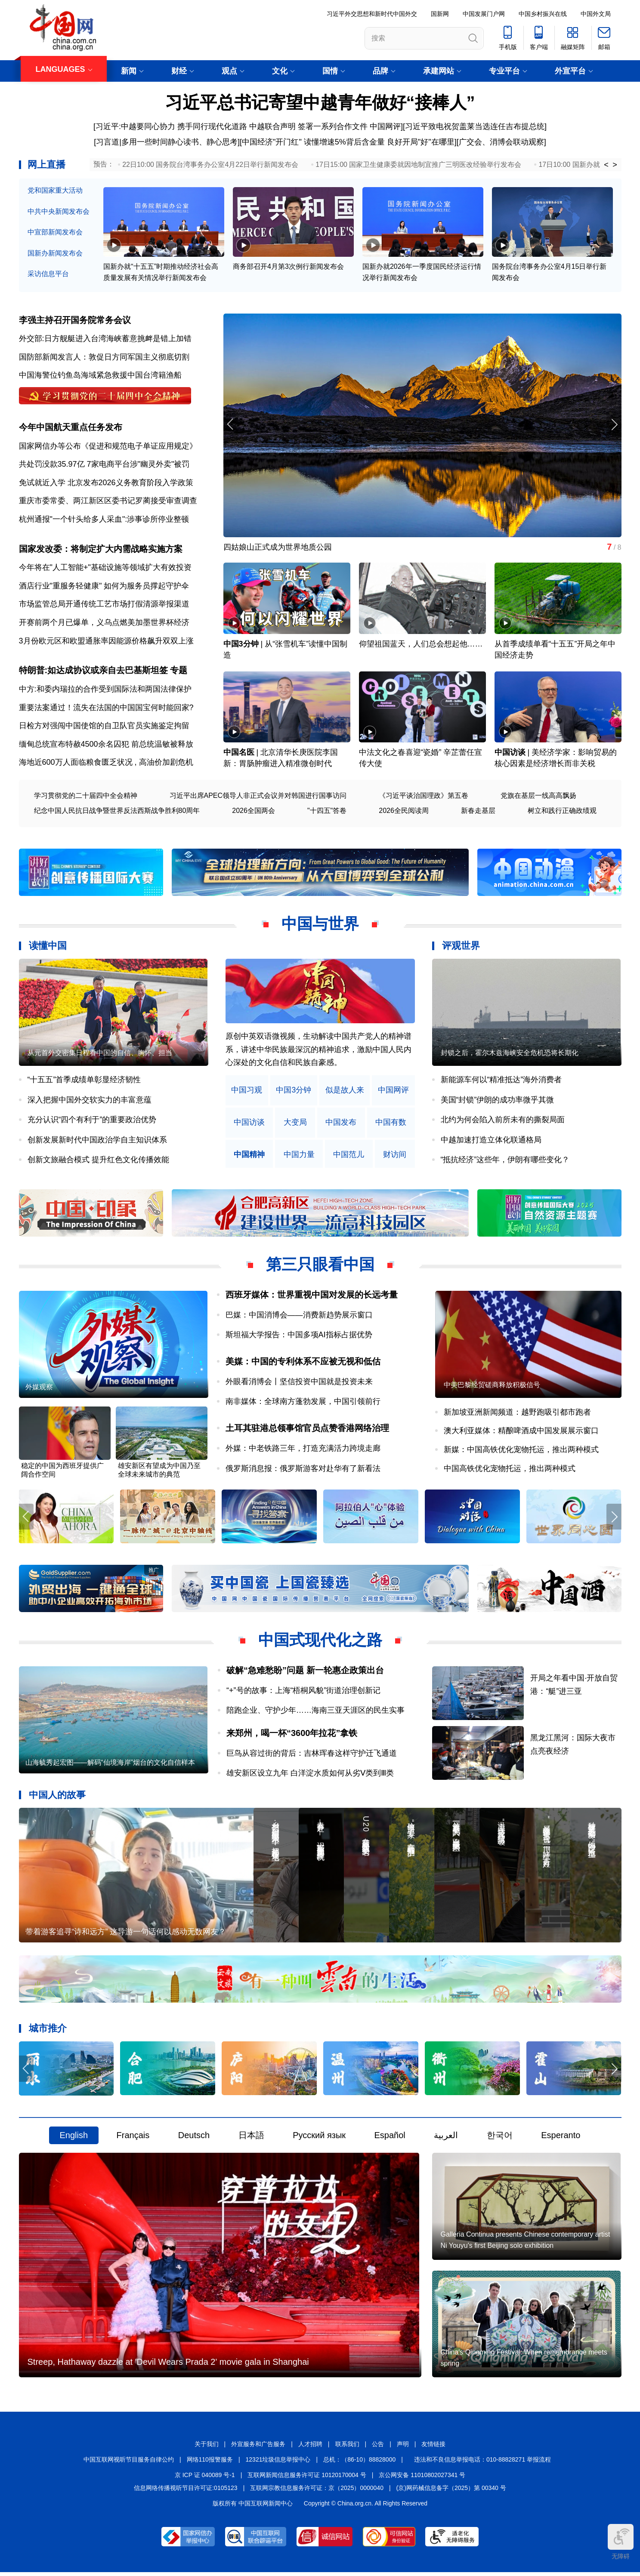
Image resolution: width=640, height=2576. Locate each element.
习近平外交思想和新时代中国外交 (372, 13)
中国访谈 (510, 753)
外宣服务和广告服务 (258, 2447)
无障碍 (621, 2542)
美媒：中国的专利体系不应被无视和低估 (303, 1363)
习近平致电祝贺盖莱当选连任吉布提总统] (476, 126)
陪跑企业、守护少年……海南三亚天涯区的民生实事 (315, 1712)
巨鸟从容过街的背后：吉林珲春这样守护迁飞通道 (311, 1755)
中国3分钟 (241, 644)
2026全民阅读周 (404, 812)
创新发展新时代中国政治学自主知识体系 (97, 1141)
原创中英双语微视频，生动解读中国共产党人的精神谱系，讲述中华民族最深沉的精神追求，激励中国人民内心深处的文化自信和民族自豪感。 (318, 1050)
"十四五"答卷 (326, 812)
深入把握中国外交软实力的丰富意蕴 (89, 1101)
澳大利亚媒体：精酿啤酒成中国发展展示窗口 (521, 1432)
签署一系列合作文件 (333, 126)
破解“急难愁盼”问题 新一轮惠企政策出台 (305, 1672)
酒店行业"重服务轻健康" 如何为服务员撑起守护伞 (104, 586)
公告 (378, 2447)
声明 (403, 2447)
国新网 (440, 13)
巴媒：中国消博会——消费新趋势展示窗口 (299, 1316)
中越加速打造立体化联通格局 (491, 1141)
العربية (446, 2137)
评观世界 (461, 947)
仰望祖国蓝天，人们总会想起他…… (421, 644)
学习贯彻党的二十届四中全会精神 (85, 797)
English (74, 2137)
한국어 (500, 2137)
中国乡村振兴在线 (543, 13)
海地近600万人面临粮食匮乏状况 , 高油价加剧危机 (106, 764)
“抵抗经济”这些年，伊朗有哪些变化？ (505, 1161)
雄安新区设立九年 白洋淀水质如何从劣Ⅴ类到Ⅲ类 (310, 1775)
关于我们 (207, 2447)
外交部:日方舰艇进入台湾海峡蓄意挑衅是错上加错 (105, 339)
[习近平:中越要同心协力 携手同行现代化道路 (170, 126)
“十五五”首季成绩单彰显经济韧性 (84, 1081)
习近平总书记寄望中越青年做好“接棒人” (320, 102)
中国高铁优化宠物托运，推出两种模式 (509, 1470)
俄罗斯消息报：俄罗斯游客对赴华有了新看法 (303, 1470)
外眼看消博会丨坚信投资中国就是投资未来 (299, 1383)
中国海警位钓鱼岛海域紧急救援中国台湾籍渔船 (100, 375)
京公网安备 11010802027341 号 (422, 2478)
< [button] (606, 164)
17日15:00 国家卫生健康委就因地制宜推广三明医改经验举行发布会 (418, 164)
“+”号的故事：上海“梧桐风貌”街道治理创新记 (303, 1692)
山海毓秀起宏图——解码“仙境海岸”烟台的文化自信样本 (110, 1765)
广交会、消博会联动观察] (502, 142)
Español (389, 2137)
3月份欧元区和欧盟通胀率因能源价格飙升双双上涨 (106, 641)
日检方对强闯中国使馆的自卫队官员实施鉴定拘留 (104, 727)
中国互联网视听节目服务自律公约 (128, 2463)
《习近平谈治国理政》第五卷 (423, 797)
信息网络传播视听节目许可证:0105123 (185, 2491)
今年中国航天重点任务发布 (70, 428)
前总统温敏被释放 (162, 745)
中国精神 (249, 1156)
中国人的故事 (57, 1796)
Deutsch (194, 2137)
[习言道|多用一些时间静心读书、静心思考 (166, 142)
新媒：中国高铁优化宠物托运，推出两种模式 (521, 1451)
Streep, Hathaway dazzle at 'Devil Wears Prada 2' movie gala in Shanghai (168, 2365)
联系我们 (347, 2447)
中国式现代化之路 (320, 1642)
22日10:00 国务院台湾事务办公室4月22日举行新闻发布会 (210, 164)
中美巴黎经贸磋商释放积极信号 (492, 1386)
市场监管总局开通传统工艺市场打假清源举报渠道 (104, 605)
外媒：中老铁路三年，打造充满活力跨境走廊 (303, 1450)
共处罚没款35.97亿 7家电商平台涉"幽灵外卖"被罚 (104, 465)
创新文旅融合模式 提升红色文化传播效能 (98, 1161)
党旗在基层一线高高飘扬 (538, 797)
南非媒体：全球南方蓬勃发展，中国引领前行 (303, 1403)
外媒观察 (39, 1388)
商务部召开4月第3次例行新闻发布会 (288, 267)
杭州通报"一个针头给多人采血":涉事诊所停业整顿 (104, 520)
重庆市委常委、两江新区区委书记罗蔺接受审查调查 (108, 501)
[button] (613, 425)
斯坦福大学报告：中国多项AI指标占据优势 (299, 1336)
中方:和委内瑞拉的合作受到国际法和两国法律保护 (105, 690)
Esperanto (560, 2137)
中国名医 (238, 753)
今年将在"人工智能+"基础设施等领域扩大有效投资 (105, 568)
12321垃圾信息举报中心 (278, 2463)
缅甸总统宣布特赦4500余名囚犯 (74, 745)
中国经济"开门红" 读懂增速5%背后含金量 (313, 142)
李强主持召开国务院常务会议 (75, 320)
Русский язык (319, 2137)
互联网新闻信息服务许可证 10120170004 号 (306, 2478)
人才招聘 (310, 2447)
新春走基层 (478, 812)
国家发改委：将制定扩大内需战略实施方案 (100, 549)
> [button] (614, 164)
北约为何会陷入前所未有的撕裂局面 (503, 1121)
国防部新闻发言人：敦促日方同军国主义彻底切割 (104, 357)
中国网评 (385, 126)
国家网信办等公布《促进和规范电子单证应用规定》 (108, 446)
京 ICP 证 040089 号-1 (205, 2478)
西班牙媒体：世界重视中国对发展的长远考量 (312, 1296)
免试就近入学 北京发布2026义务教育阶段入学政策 (106, 483)
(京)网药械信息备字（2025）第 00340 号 (451, 2491)
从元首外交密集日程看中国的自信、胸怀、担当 (100, 1054)
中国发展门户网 (484, 13)
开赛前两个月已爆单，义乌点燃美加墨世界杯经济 (104, 623)
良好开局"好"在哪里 (420, 142)
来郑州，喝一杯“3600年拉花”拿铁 (292, 1735)
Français (133, 2137)
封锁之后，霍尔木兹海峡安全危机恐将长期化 (509, 1054)
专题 (178, 672)
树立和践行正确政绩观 (562, 812)
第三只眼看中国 (320, 1265)
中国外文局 (596, 13)
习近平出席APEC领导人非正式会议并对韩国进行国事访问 (258, 797)
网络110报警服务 (210, 2463)
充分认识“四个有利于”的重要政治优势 (92, 1121)
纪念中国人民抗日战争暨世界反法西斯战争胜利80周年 (117, 812)
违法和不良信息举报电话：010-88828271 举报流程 (482, 2463)
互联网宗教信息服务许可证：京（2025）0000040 (316, 2491)
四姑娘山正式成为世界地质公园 (277, 548)
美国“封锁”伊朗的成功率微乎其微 (497, 1101)
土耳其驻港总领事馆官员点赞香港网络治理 (307, 1430)
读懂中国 (48, 947)
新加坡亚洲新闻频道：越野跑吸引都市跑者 (517, 1414)
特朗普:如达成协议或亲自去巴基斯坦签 (93, 672)
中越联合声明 (272, 126)
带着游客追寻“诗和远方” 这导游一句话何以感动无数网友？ (125, 1934)
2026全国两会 (253, 812)
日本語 (251, 2137)
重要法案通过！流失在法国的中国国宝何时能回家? (106, 709)
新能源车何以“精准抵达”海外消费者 (501, 1081)
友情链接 (433, 2447)
